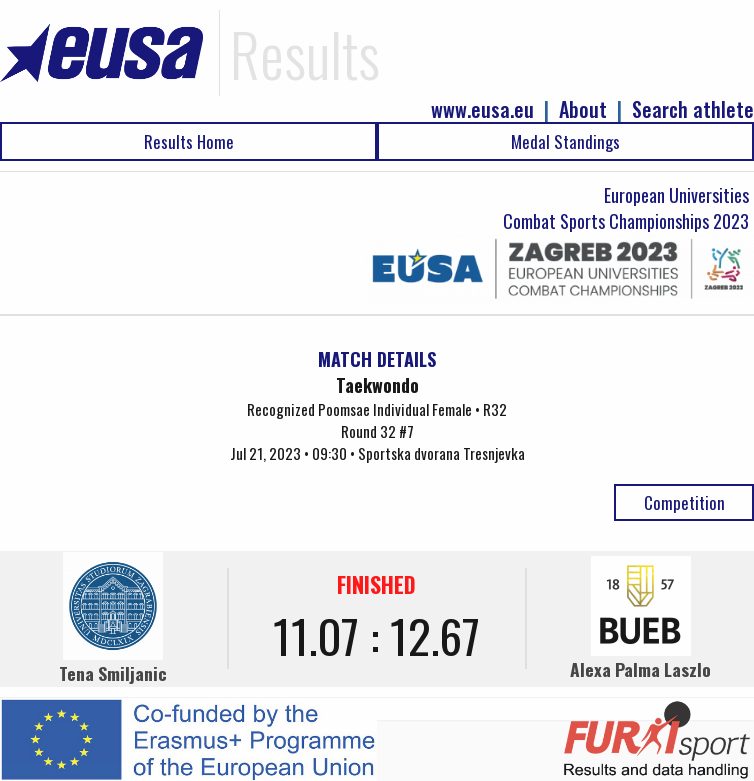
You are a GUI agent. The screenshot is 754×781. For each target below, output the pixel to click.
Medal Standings (565, 141)
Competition (684, 502)
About (583, 109)
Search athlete (693, 109)
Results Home (189, 141)
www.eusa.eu (482, 109)
